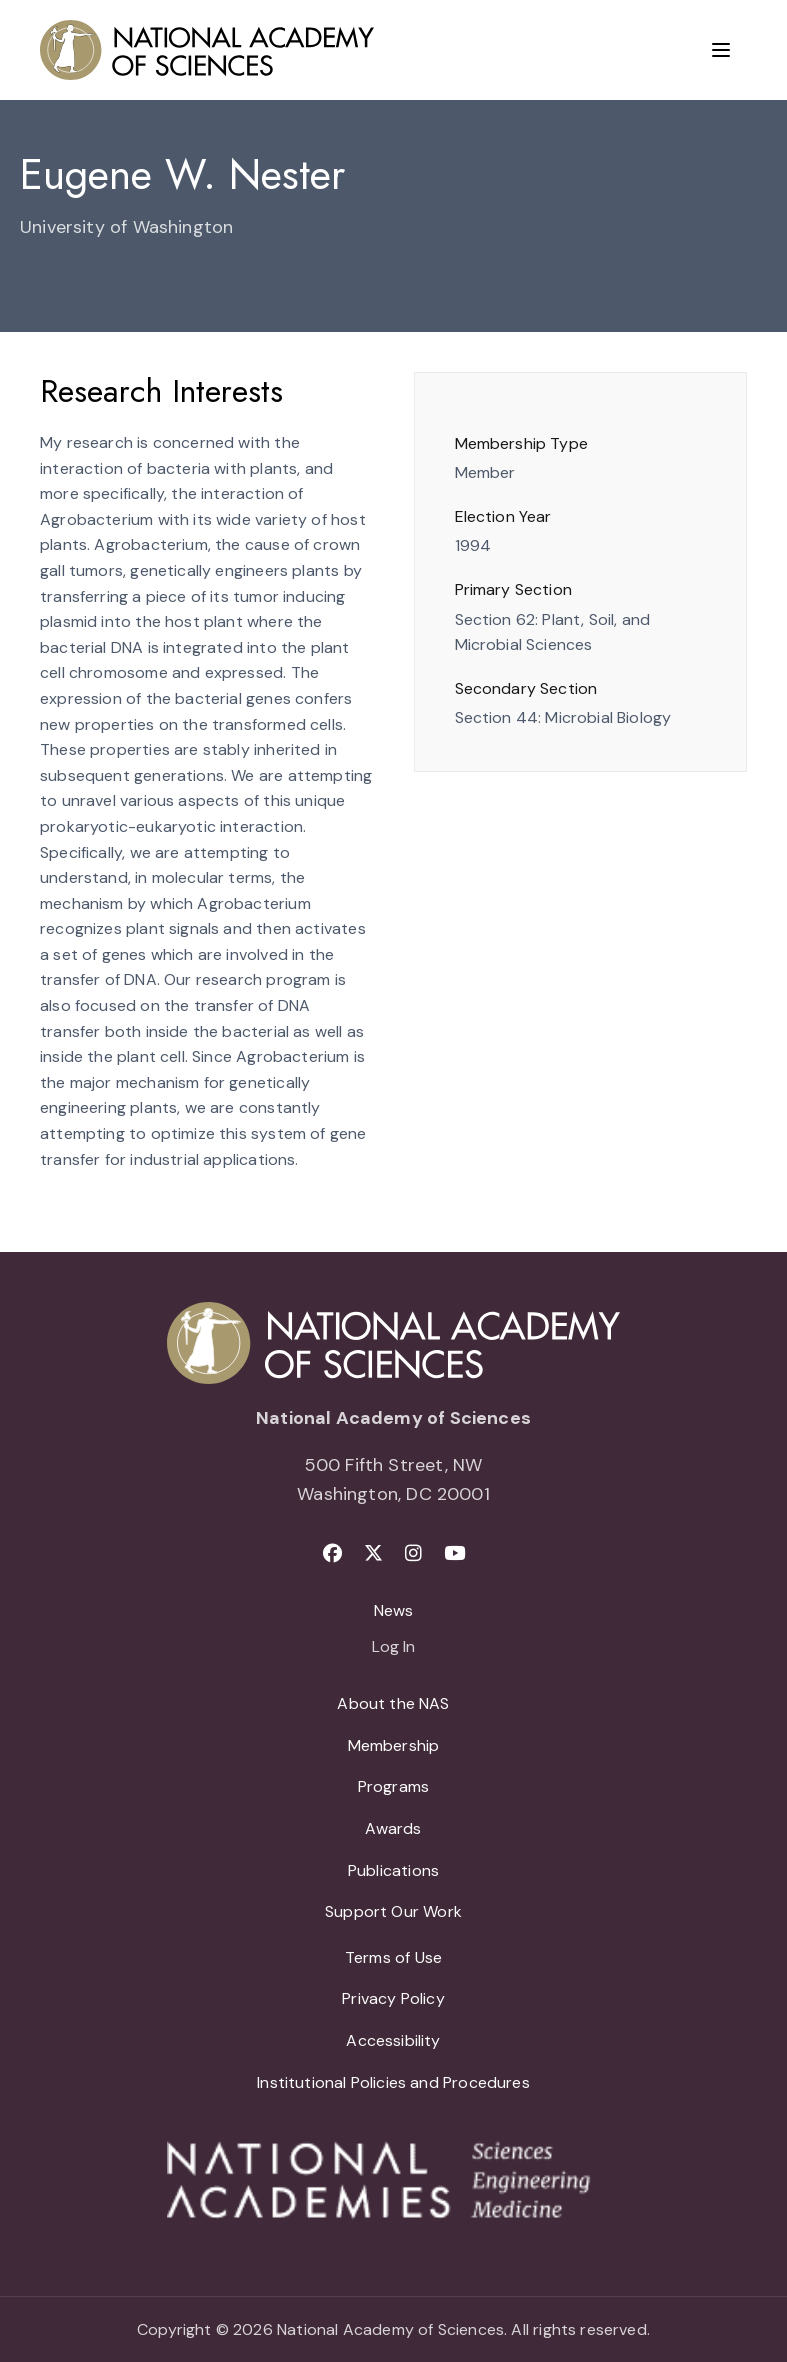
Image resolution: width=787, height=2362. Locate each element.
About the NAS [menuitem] (393, 1703)
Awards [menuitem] (393, 1828)
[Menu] (721, 50)
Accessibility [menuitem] (393, 2040)
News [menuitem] (394, 1610)
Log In (393, 1648)
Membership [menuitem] (394, 1745)
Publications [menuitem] (393, 1870)
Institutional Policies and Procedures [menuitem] (393, 2082)
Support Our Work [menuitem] (393, 1911)
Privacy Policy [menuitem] (393, 1998)
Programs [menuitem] (393, 1786)
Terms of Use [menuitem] (393, 1957)
